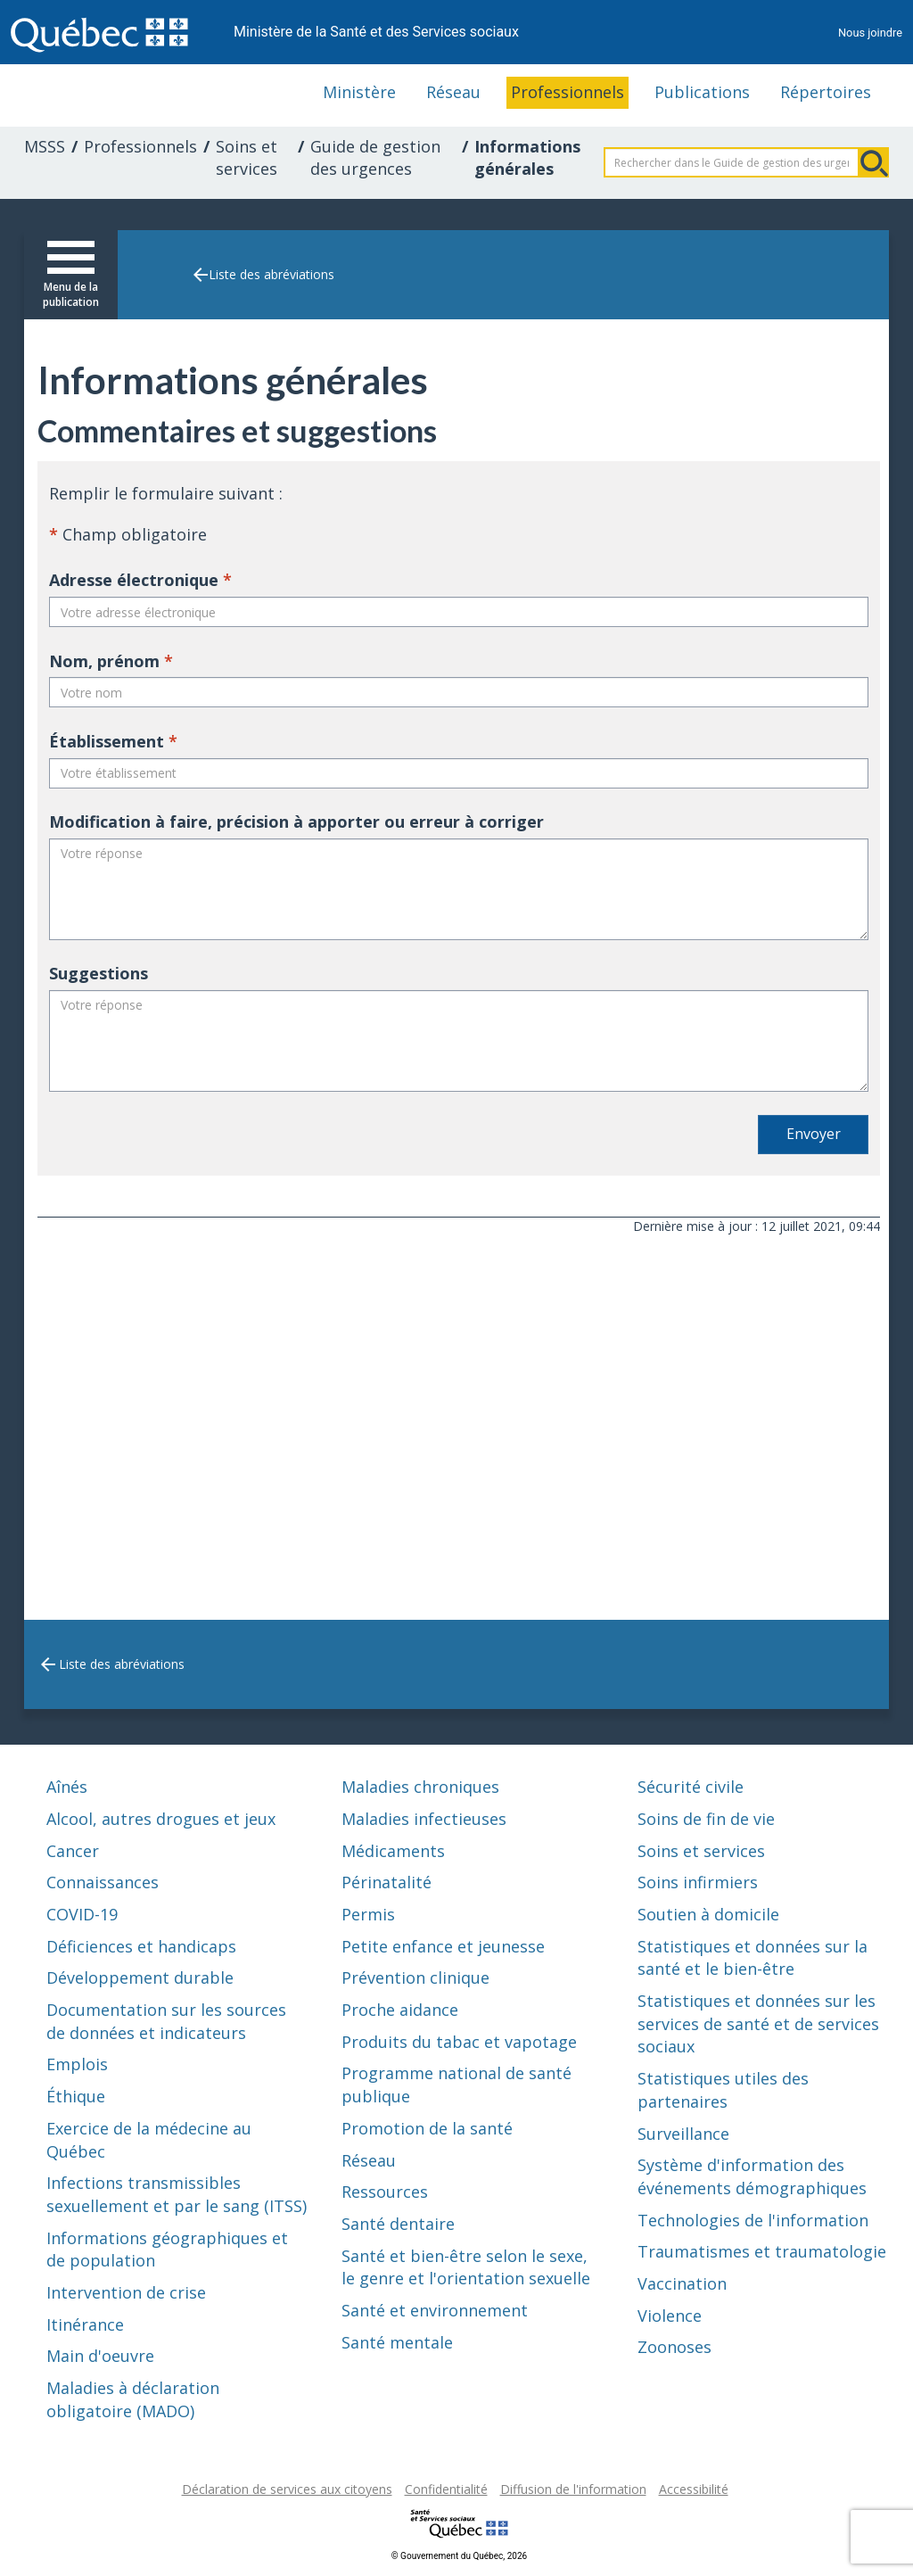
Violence (669, 2315)
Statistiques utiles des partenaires (723, 2090)
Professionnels (567, 92)
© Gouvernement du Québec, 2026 (459, 2556)
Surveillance (683, 2133)
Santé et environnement (434, 2310)
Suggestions (98, 973)
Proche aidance (399, 2009)
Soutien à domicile (708, 1914)
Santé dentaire (398, 2223)
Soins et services (246, 158)
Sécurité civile (690, 1786)
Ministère (359, 92)
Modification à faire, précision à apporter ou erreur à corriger (296, 821)
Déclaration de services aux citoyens (287, 2489)
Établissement (113, 741)
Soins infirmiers (697, 1882)
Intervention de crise (126, 2292)
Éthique (75, 2096)
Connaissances (102, 1882)
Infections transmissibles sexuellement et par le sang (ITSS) (176, 2194)
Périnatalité (386, 1882)
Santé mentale (397, 2342)
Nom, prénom (111, 661)
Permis (368, 1914)
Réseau (453, 92)
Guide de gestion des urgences (375, 158)
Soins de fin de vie (706, 1818)
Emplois (77, 2064)
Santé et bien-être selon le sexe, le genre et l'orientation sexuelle (465, 2267)
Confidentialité (446, 2489)
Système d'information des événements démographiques (752, 2176)
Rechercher (874, 162)
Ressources (384, 2191)
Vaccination (682, 2283)
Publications (702, 92)
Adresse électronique (140, 579)
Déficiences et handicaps (141, 1946)
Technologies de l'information (752, 2220)
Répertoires (825, 92)
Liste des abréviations (271, 274)
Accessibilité (693, 2489)
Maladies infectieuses (423, 1818)
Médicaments (393, 1851)
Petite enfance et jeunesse (443, 1946)
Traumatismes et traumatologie (761, 2251)
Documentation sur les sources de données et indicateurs (166, 2021)
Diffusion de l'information (573, 2489)
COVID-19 (82, 1914)
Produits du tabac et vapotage (459, 2041)
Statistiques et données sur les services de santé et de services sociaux (758, 2023)
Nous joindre (870, 32)
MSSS (44, 146)
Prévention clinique (415, 1977)
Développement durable (140, 1977)
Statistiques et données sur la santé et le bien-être (752, 1958)
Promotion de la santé (427, 2128)
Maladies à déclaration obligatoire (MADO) (132, 2399)
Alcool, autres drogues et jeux (161, 1818)
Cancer (72, 1851)
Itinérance (85, 2324)
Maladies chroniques (420, 1786)
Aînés (66, 1786)
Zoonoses (674, 2346)
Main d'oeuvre (100, 2355)
